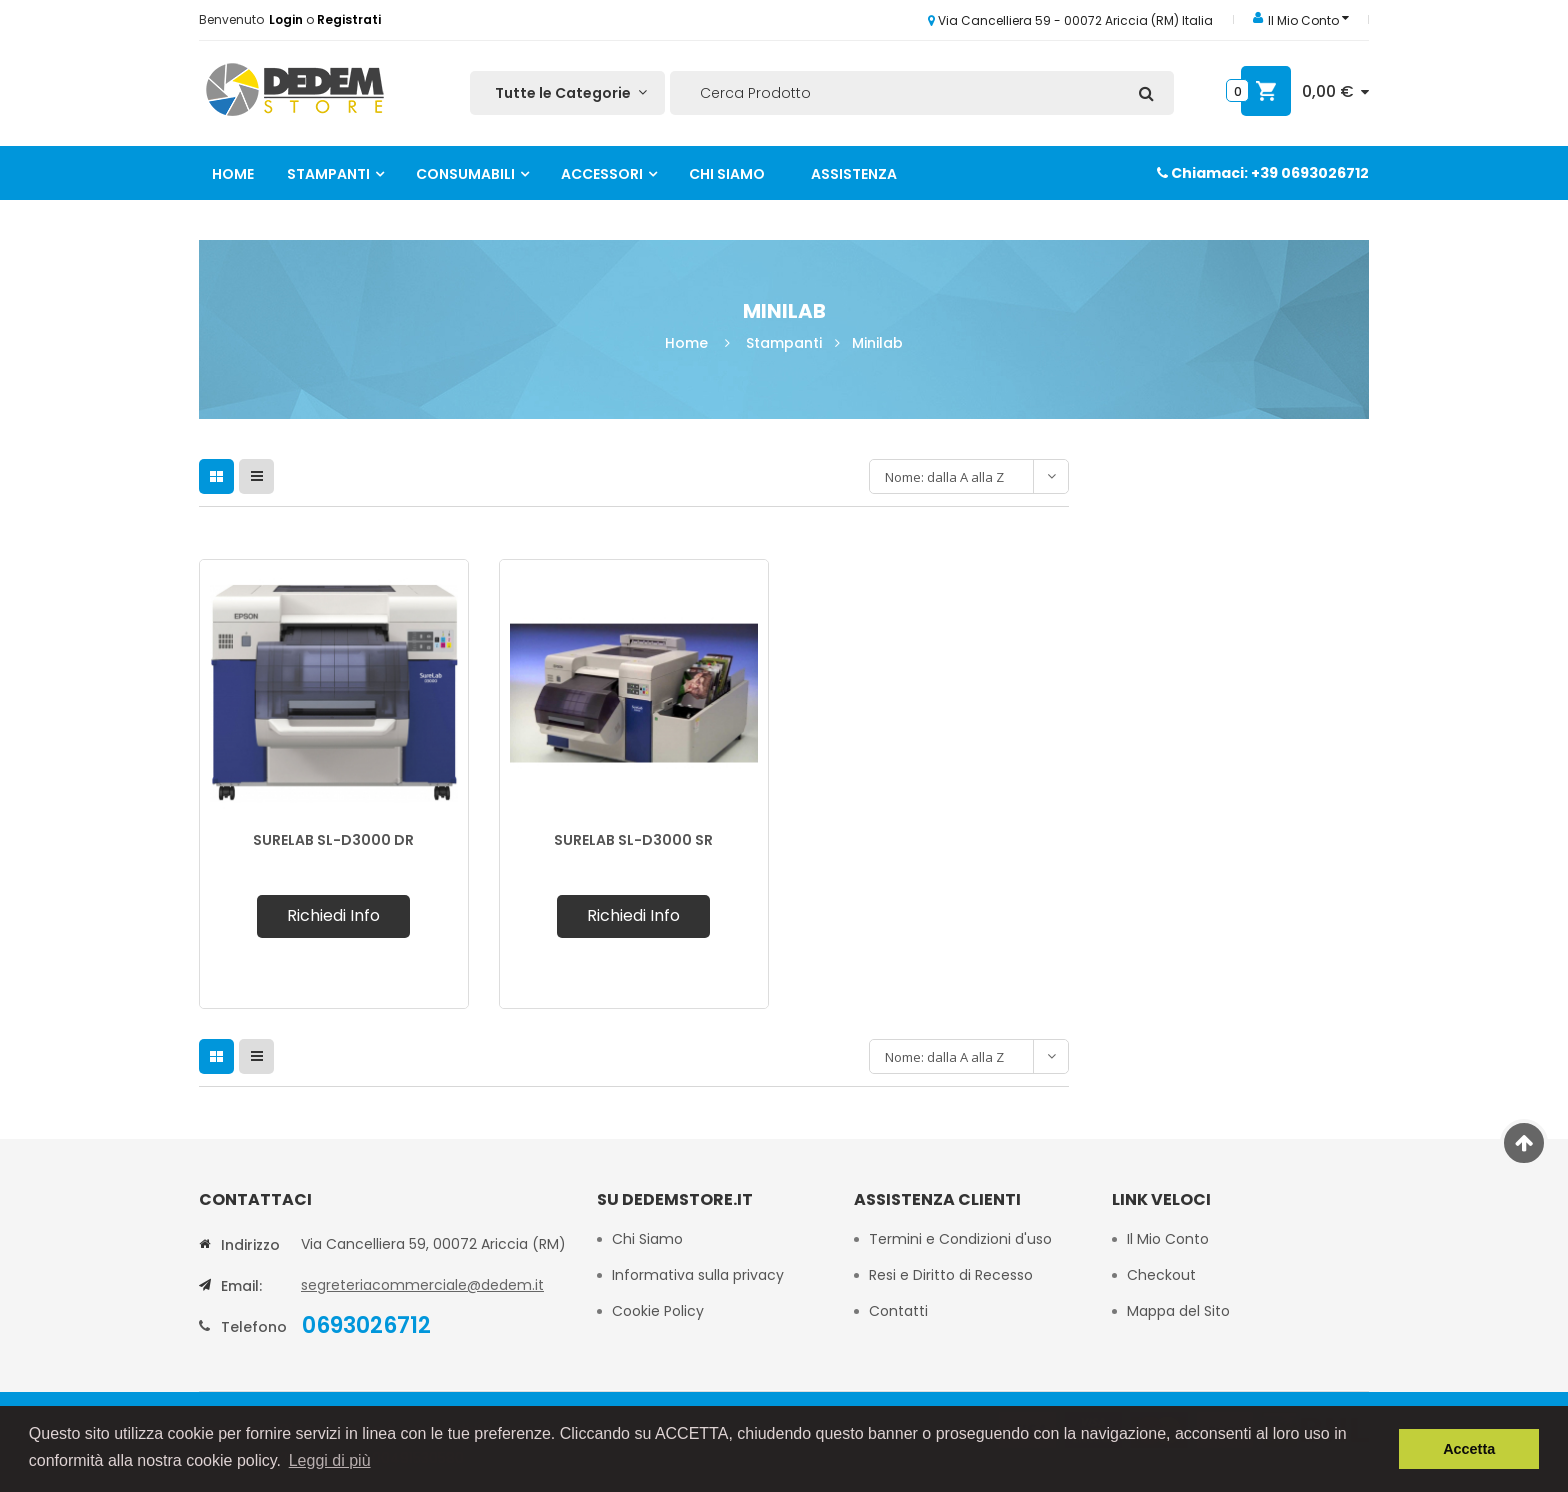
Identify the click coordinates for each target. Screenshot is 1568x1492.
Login (287, 19)
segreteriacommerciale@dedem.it (422, 1285)
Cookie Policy (660, 1311)
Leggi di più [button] (330, 1460)
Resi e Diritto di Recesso (951, 1275)
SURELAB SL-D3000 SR (633, 840)
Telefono (254, 1327)
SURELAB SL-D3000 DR (333, 840)
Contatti (898, 1311)
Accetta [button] (1469, 1449)
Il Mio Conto (1168, 1239)
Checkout (1161, 1275)
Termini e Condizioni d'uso (960, 1239)
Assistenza (854, 174)
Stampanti (328, 174)
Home (233, 174)
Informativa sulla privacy (698, 1275)
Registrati (349, 19)
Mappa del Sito (1178, 1311)
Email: (241, 1286)
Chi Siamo (727, 174)
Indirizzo (250, 1245)
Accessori (602, 174)
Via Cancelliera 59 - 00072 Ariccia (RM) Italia (1070, 20)
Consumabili (465, 174)
